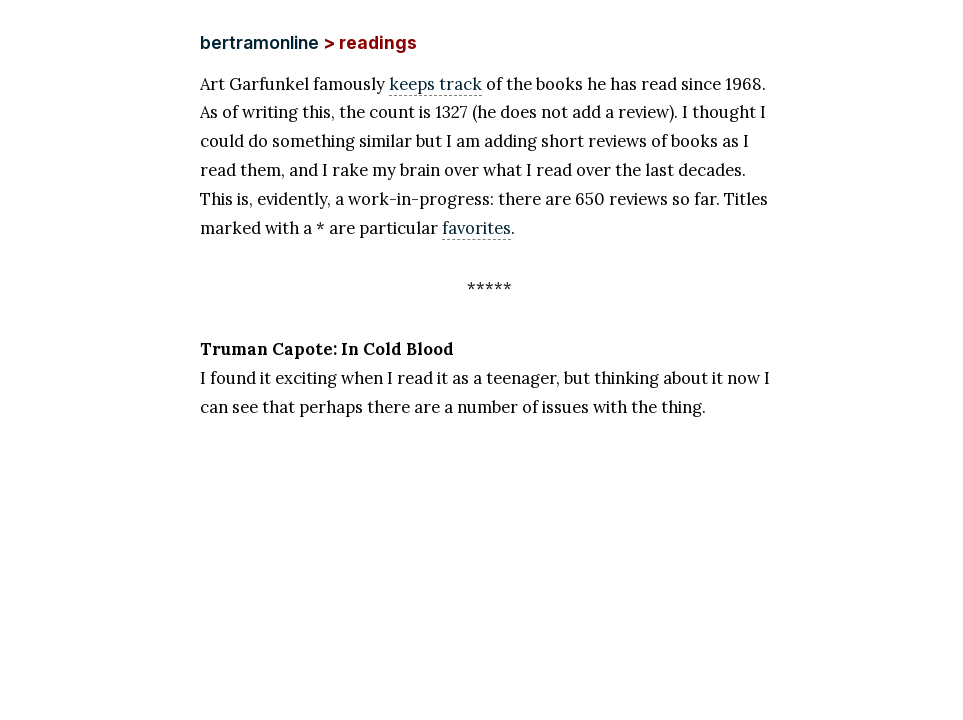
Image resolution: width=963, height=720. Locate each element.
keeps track (435, 84)
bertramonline (259, 42)
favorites (476, 228)
